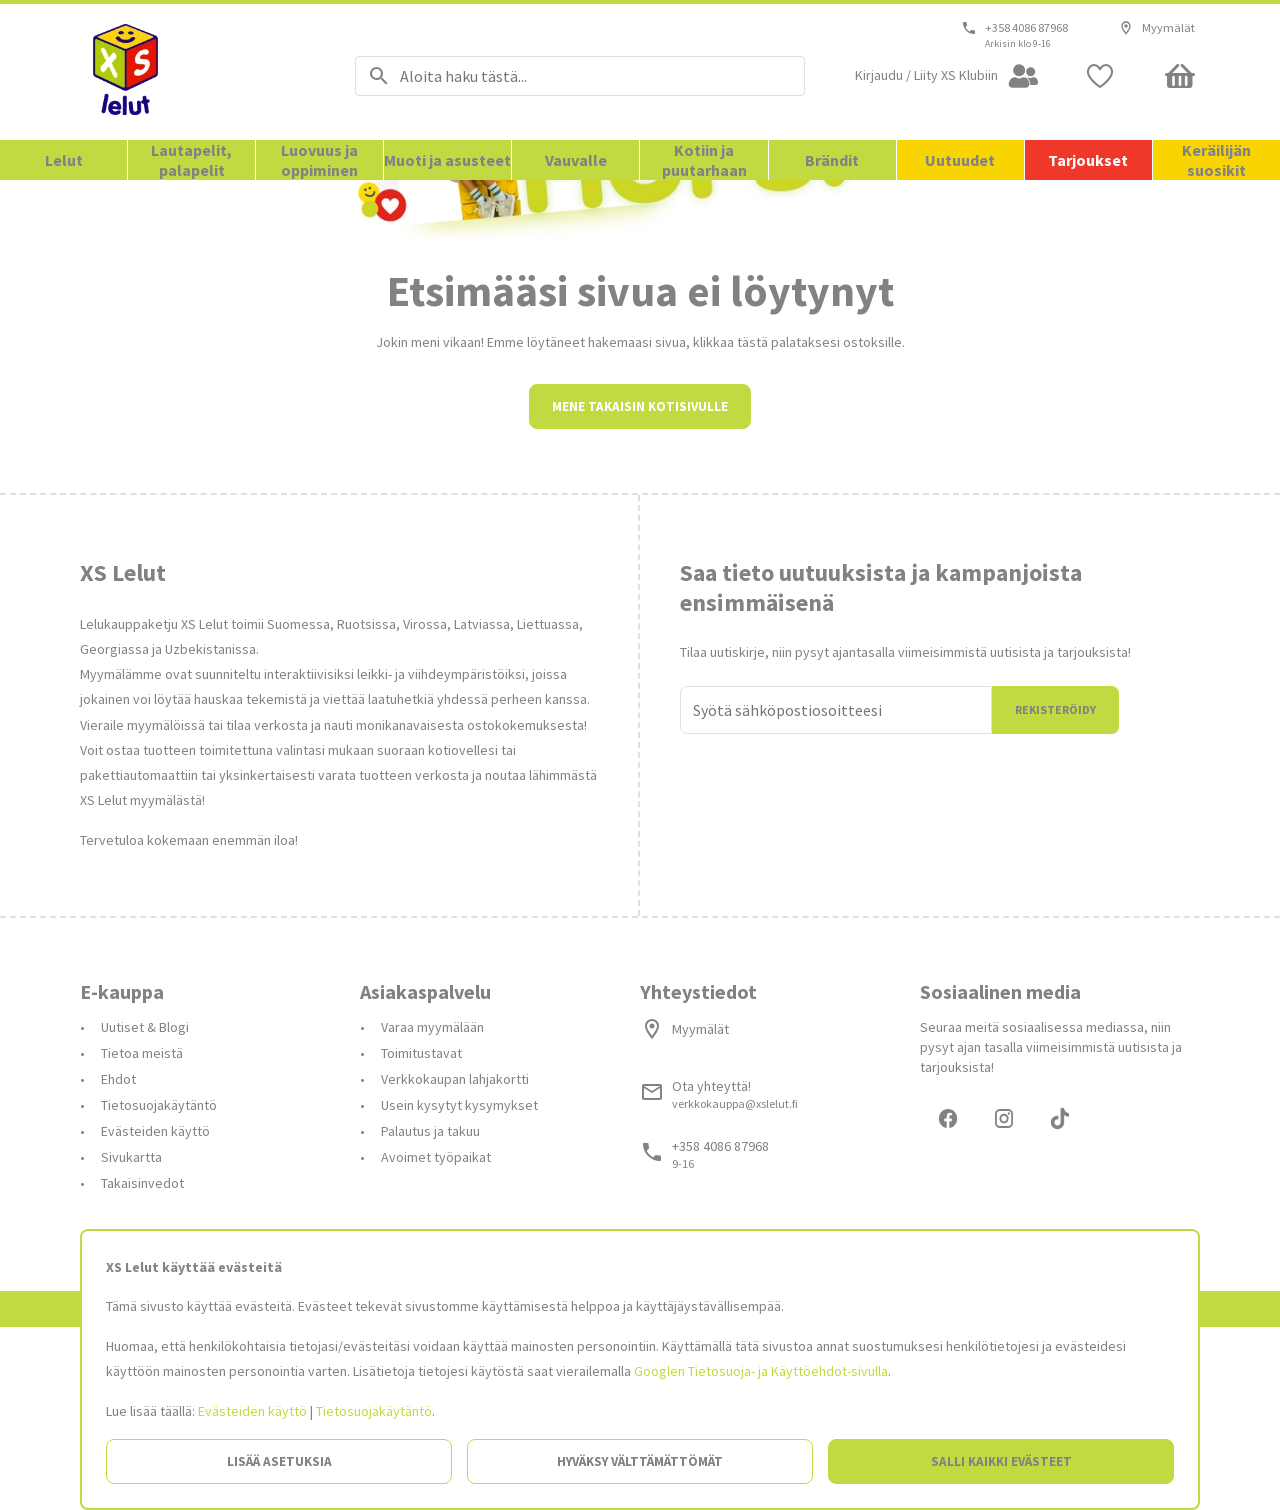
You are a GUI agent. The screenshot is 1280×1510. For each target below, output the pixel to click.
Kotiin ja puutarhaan (704, 160)
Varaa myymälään (432, 1207)
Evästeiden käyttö (252, 1411)
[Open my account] (947, 76)
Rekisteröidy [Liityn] (1055, 889)
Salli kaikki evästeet (1001, 1461)
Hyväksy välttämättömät (640, 1461)
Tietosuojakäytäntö (374, 1411)
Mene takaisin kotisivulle (640, 586)
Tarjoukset (1088, 160)
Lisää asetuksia (279, 1461)
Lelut (64, 160)
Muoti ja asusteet (447, 160)
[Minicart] (1180, 76)
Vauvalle (576, 160)
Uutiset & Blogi (145, 1207)
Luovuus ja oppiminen (319, 160)
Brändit (832, 160)
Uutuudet (960, 160)
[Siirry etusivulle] (192, 72)
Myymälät (1156, 28)
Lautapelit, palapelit (191, 160)
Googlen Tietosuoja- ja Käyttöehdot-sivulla (761, 1371)
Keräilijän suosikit (1216, 160)
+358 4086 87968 (1026, 28)
